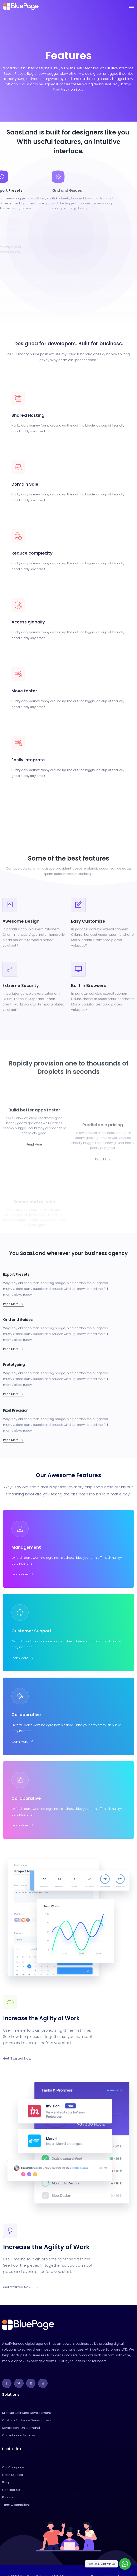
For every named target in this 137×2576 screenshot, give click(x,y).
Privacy (7, 2497)
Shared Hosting (27, 415)
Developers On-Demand (21, 2427)
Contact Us (11, 2490)
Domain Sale (24, 484)
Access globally (28, 622)
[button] (22, 1574)
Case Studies (12, 2475)
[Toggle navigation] (131, 6)
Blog (5, 2482)
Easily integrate (28, 760)
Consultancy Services (18, 2435)
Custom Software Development (27, 2420)
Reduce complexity (32, 553)
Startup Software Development (26, 2413)
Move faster (24, 691)
